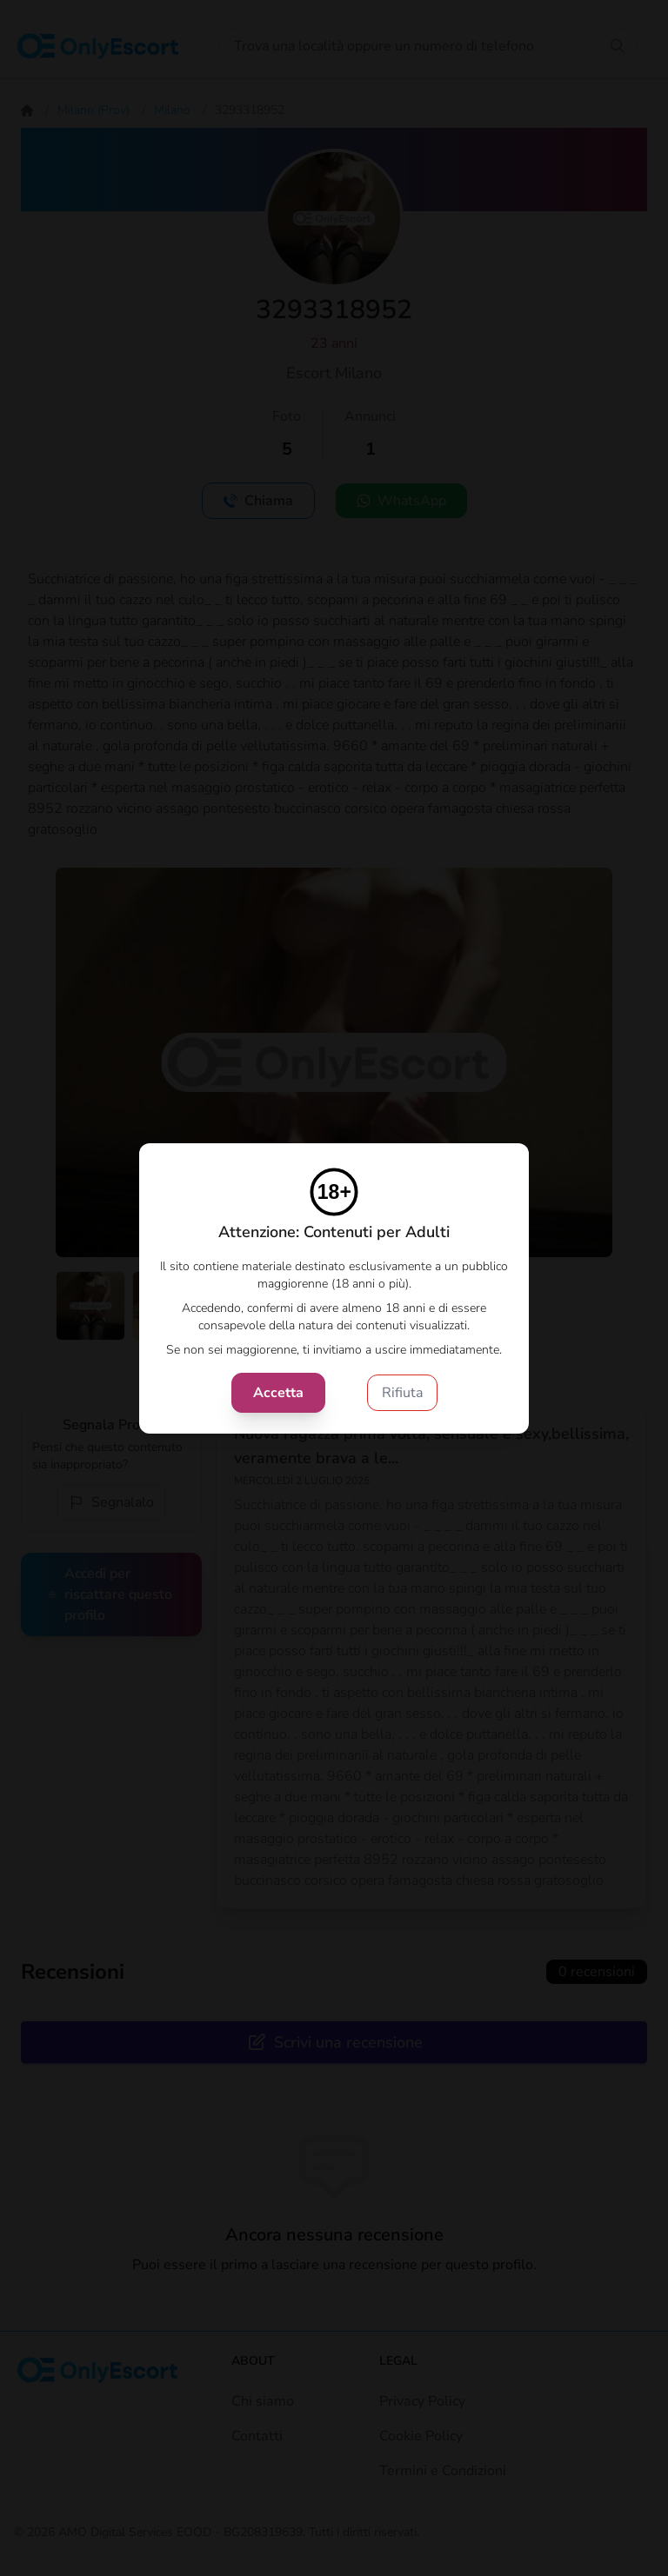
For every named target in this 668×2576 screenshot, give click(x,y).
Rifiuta (402, 1392)
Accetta (278, 1392)
